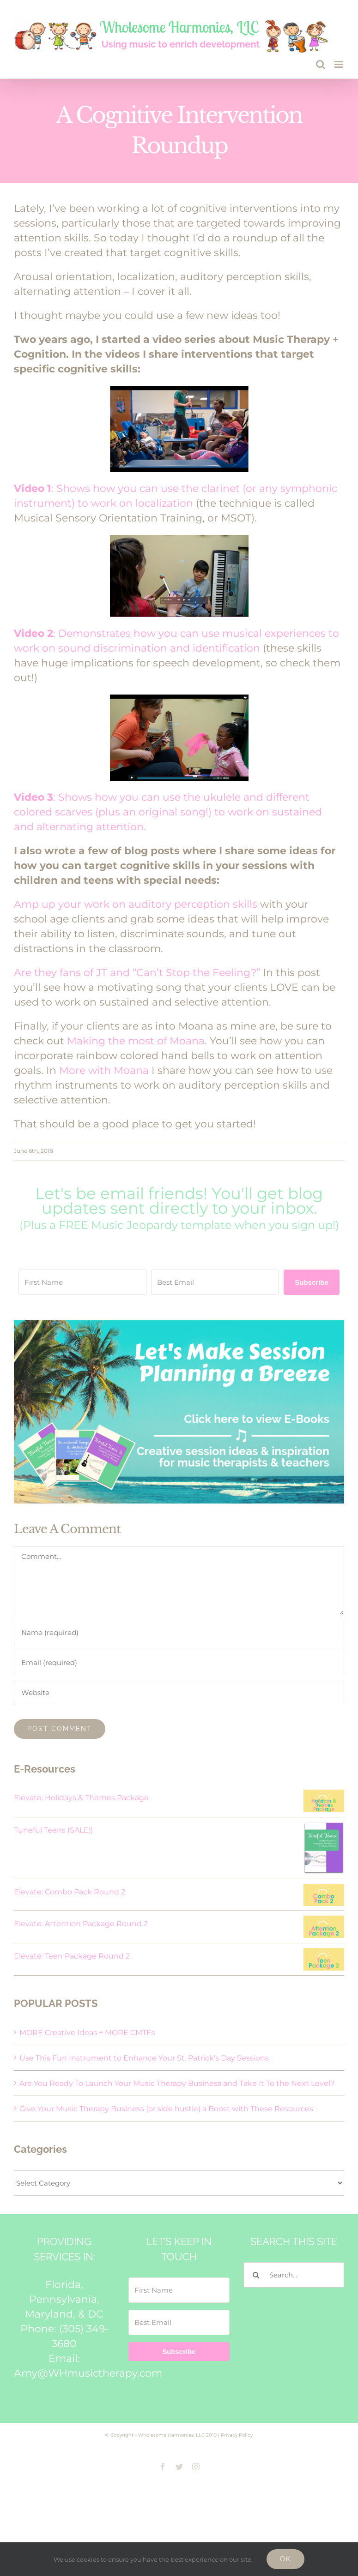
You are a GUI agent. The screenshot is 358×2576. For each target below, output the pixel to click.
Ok (285, 2559)
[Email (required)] (179, 1662)
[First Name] (82, 1282)
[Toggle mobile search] (320, 64)
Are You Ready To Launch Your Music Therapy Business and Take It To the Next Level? (176, 2083)
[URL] (179, 1692)
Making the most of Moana (136, 1041)
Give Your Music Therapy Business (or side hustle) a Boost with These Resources (166, 2108)
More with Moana (104, 1070)
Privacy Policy (237, 2435)
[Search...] (293, 2275)
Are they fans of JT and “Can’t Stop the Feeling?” (137, 972)
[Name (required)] (179, 1632)
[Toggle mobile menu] (339, 64)
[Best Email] (215, 1282)
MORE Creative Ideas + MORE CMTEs (87, 2032)
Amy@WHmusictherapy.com (88, 2373)
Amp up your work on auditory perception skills (135, 904)
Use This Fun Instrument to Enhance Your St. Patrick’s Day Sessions (144, 2058)
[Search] (256, 2275)
